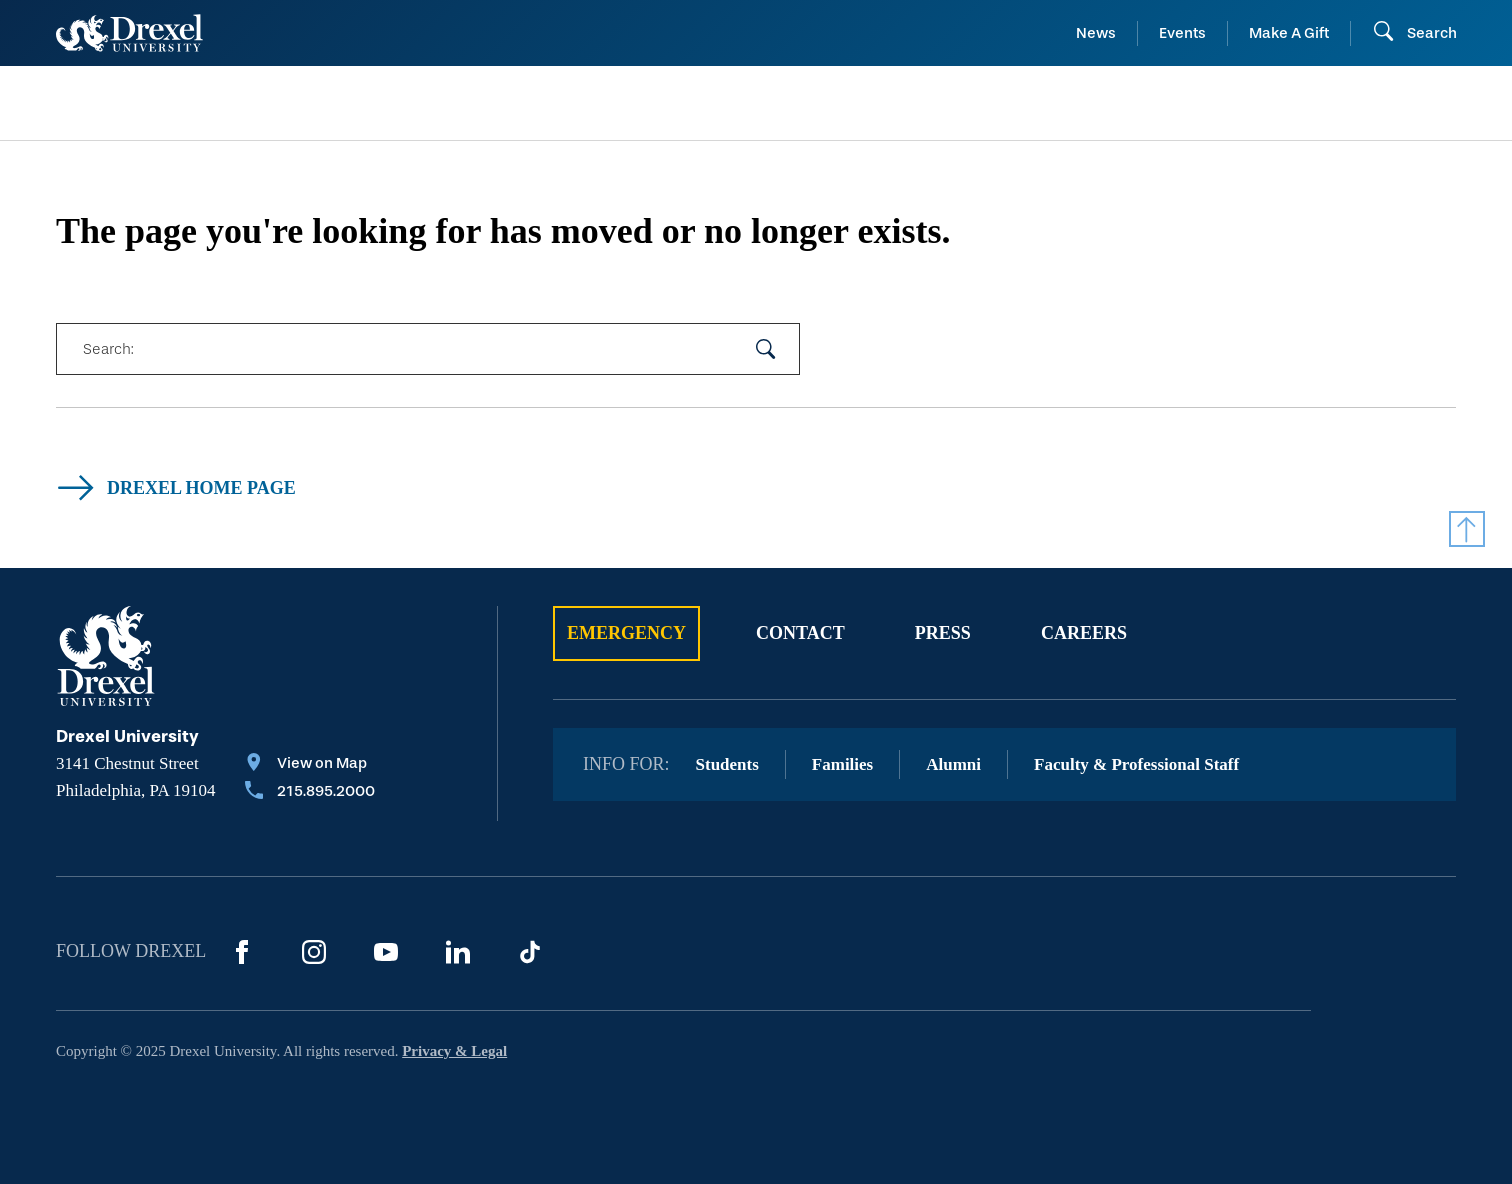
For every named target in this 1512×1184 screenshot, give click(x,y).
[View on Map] (310, 765)
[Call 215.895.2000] (310, 793)
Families (842, 764)
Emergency (626, 633)
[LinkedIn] (458, 952)
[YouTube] (386, 952)
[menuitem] (214, 103)
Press (943, 633)
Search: (108, 349)
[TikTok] (530, 952)
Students (727, 764)
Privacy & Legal (454, 1051)
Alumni (953, 764)
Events (1182, 33)
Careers (1084, 633)
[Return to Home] (129, 33)
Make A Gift (1289, 33)
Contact (800, 633)
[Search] (1414, 33)
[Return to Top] (1467, 529)
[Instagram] (314, 952)
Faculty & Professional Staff (1136, 764)
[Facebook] (242, 952)
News (1096, 33)
